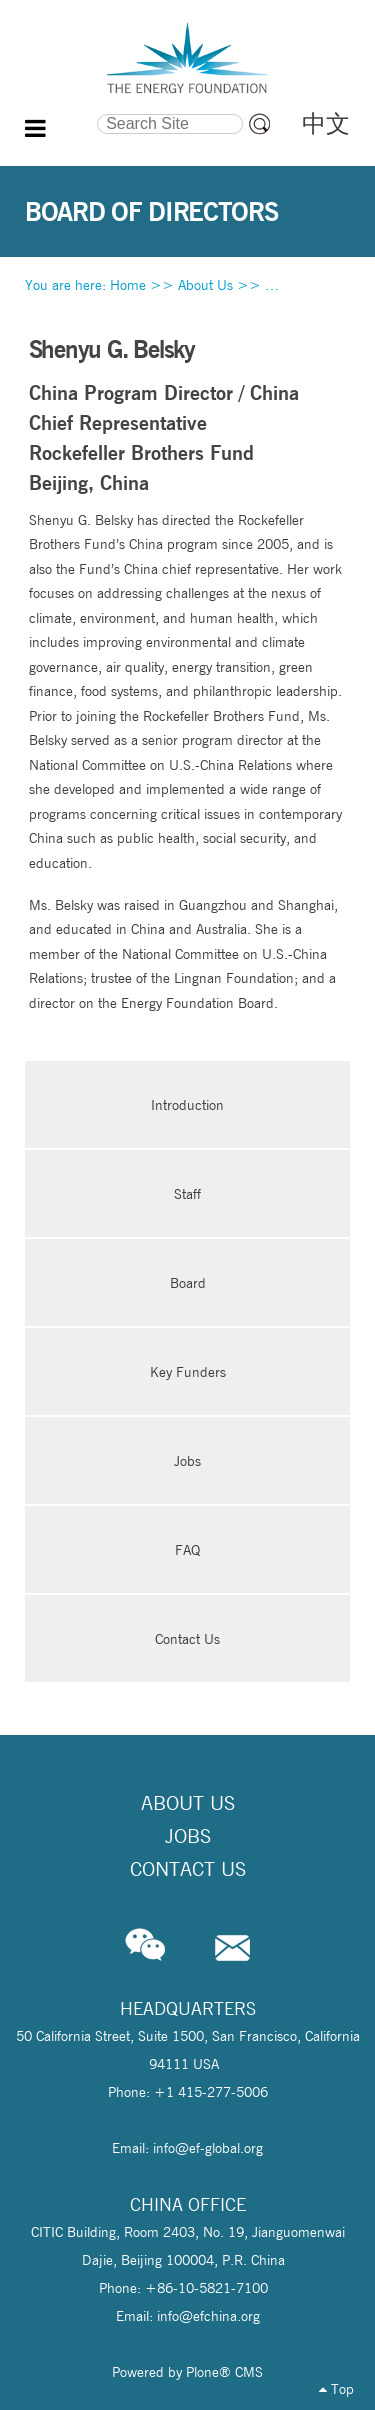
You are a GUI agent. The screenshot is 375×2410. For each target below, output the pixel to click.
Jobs (187, 1461)
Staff (187, 1194)
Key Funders (188, 1372)
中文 (326, 123)
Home (128, 285)
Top (336, 2389)
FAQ (187, 1550)
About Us (205, 285)
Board (188, 1283)
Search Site (60, 111)
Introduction (187, 1105)
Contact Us (187, 1639)
